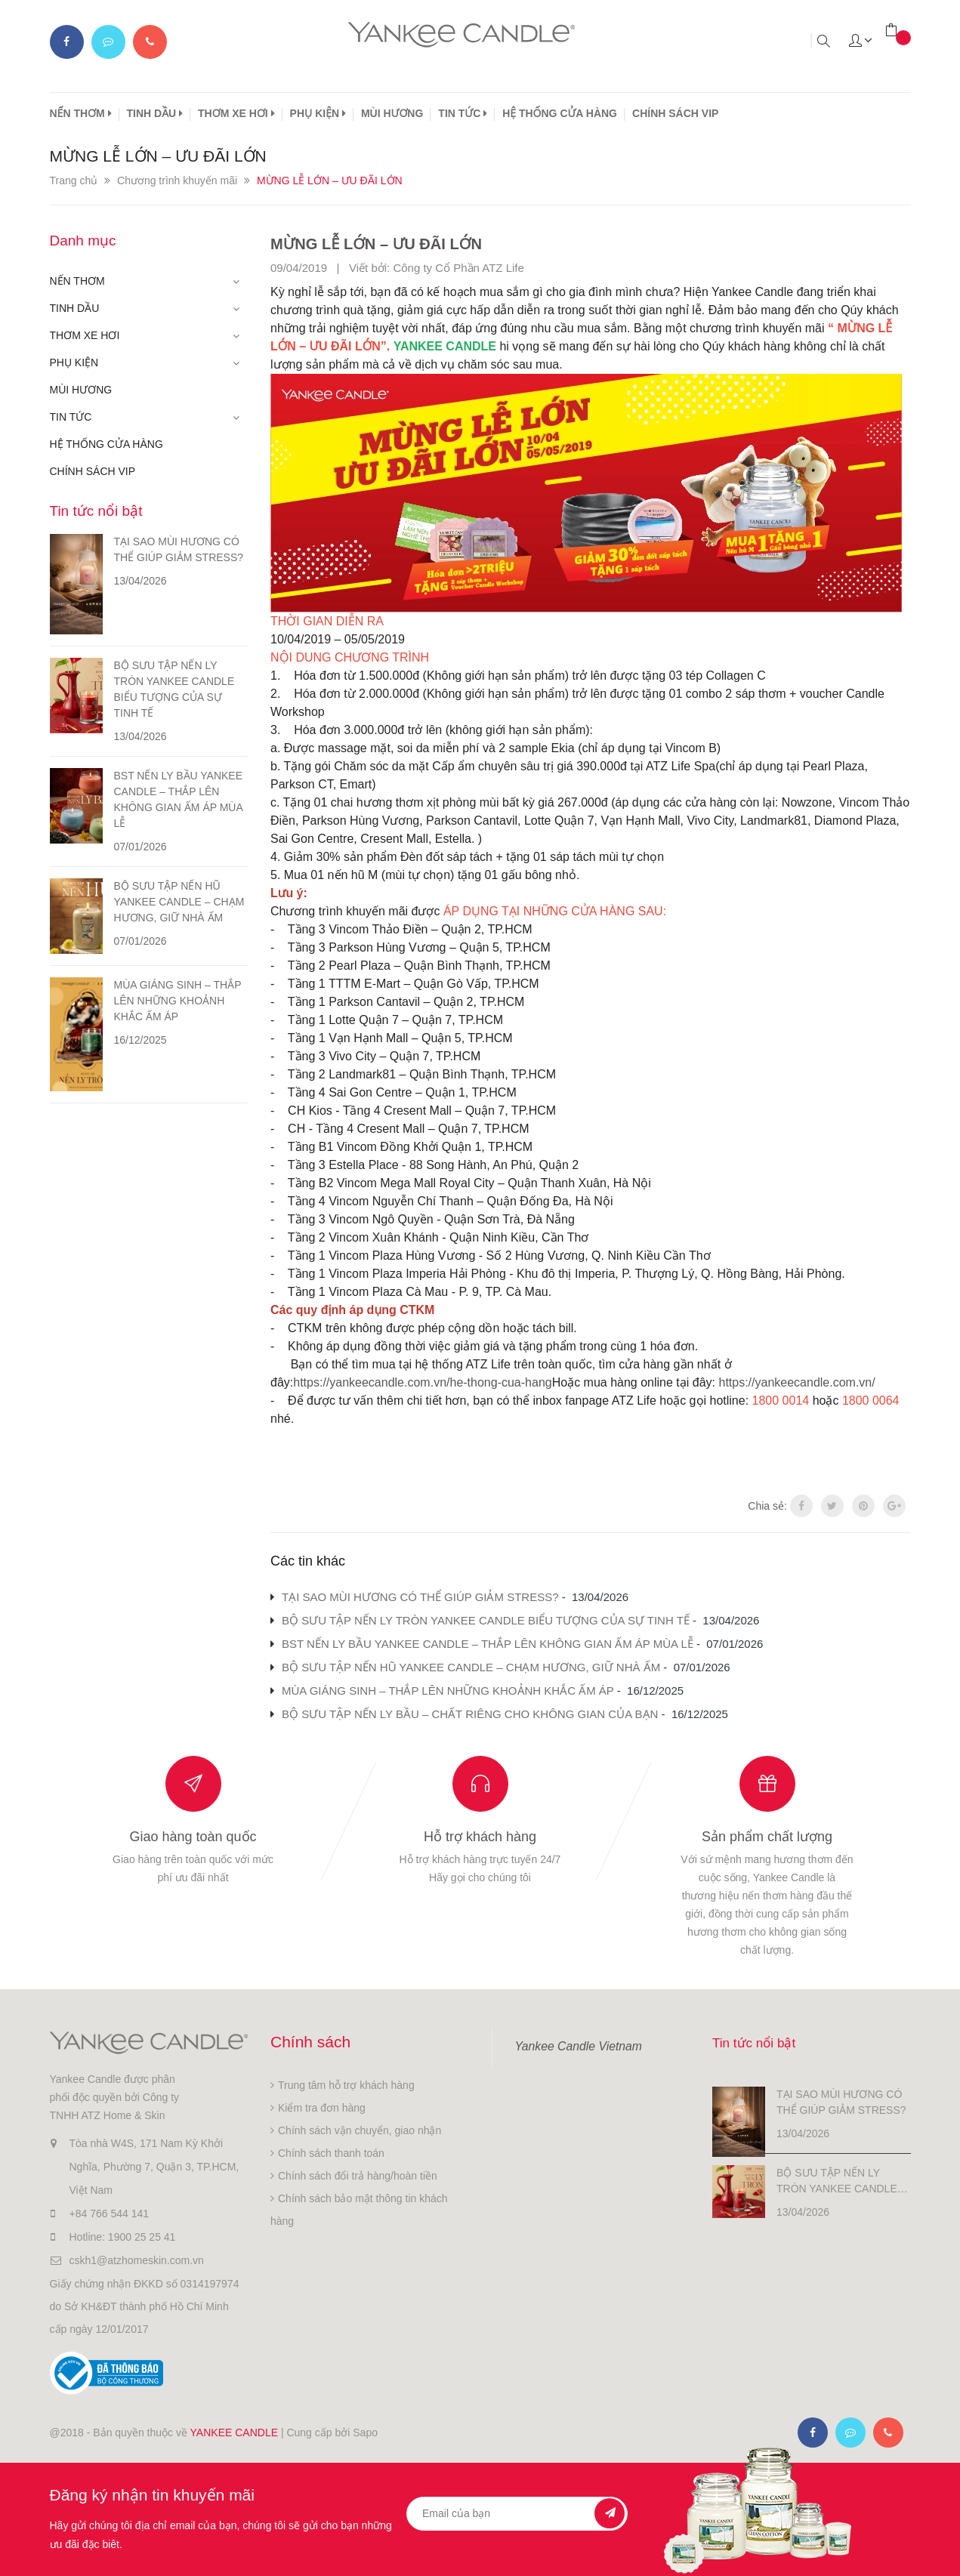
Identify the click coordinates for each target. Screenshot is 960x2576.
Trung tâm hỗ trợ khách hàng (346, 2085)
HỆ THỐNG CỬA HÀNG (559, 113)
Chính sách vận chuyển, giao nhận (359, 2130)
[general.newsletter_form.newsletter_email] (517, 2514)
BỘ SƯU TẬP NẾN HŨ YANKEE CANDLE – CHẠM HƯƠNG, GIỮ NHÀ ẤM (471, 1667)
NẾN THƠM (81, 113)
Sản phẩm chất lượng (767, 1836)
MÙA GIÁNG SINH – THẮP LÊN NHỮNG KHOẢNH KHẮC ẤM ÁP (448, 1690)
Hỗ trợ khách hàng (480, 1836)
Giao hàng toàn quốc (192, 1836)
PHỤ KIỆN (318, 113)
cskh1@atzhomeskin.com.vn (136, 2260)
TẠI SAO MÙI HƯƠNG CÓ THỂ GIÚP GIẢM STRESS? (420, 1596)
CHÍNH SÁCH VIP (675, 113)
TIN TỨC (462, 113)
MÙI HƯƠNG (392, 113)
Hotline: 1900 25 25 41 (122, 2237)
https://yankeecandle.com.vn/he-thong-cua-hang (422, 1382)
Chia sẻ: (767, 1506)
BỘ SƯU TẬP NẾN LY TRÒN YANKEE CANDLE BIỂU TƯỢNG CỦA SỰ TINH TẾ (486, 1620)
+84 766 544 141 (109, 2213)
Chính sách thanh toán (331, 2153)
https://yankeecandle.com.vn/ (796, 1382)
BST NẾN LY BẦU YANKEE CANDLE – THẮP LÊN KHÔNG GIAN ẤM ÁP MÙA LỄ (487, 1643)
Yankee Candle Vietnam (578, 2046)
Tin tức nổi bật (96, 511)
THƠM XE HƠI (236, 113)
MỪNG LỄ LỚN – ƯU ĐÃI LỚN (396, 243)
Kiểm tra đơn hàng (322, 2108)
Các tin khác (307, 1561)
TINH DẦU (155, 113)
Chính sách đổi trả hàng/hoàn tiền (357, 2176)
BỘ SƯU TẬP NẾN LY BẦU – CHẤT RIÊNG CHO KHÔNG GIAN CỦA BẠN (470, 1714)
